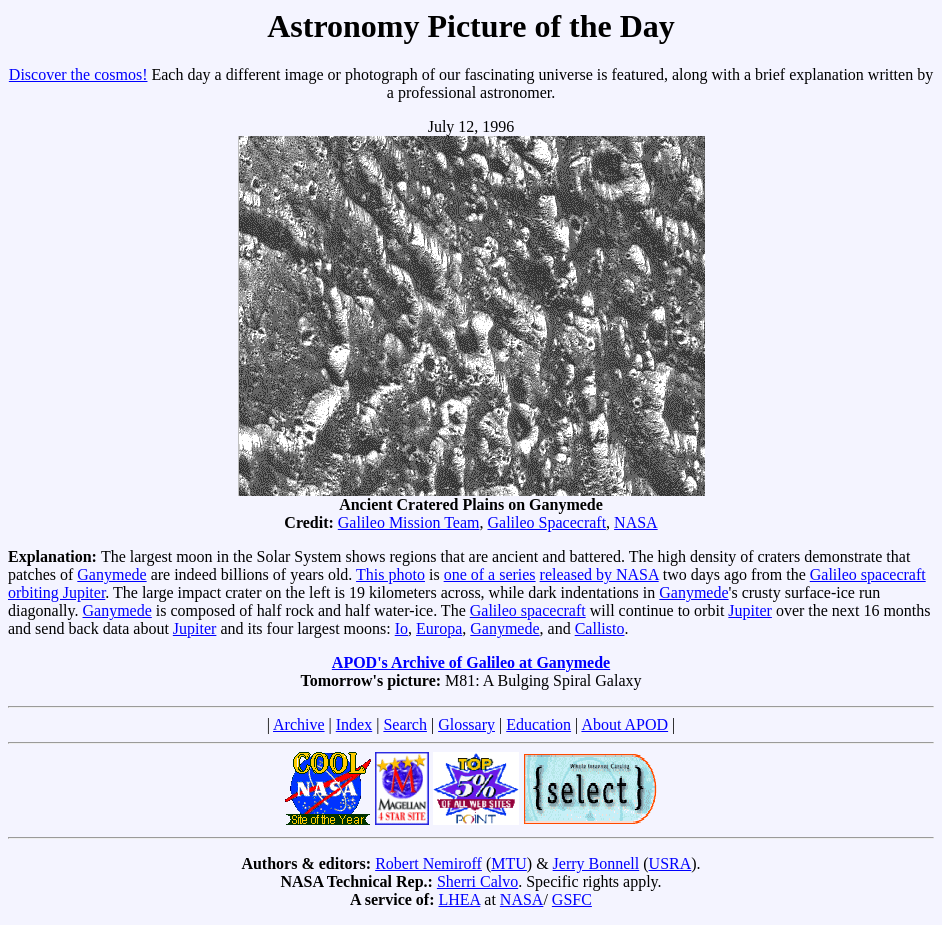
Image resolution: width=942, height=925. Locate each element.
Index (354, 724)
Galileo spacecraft (528, 610)
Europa (439, 628)
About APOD (624, 724)
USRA (670, 863)
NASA (636, 522)
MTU (509, 863)
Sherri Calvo (477, 881)
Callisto (600, 628)
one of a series (490, 574)
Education (538, 724)
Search (405, 724)
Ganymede (111, 574)
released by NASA (599, 574)
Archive (299, 724)
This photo (390, 574)
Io (401, 628)
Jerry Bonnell (596, 863)
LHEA (460, 899)
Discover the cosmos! (78, 74)
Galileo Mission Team (409, 522)
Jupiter (750, 610)
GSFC (572, 899)
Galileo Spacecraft (546, 522)
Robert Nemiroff (428, 863)
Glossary (466, 724)
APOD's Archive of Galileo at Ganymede (471, 662)
